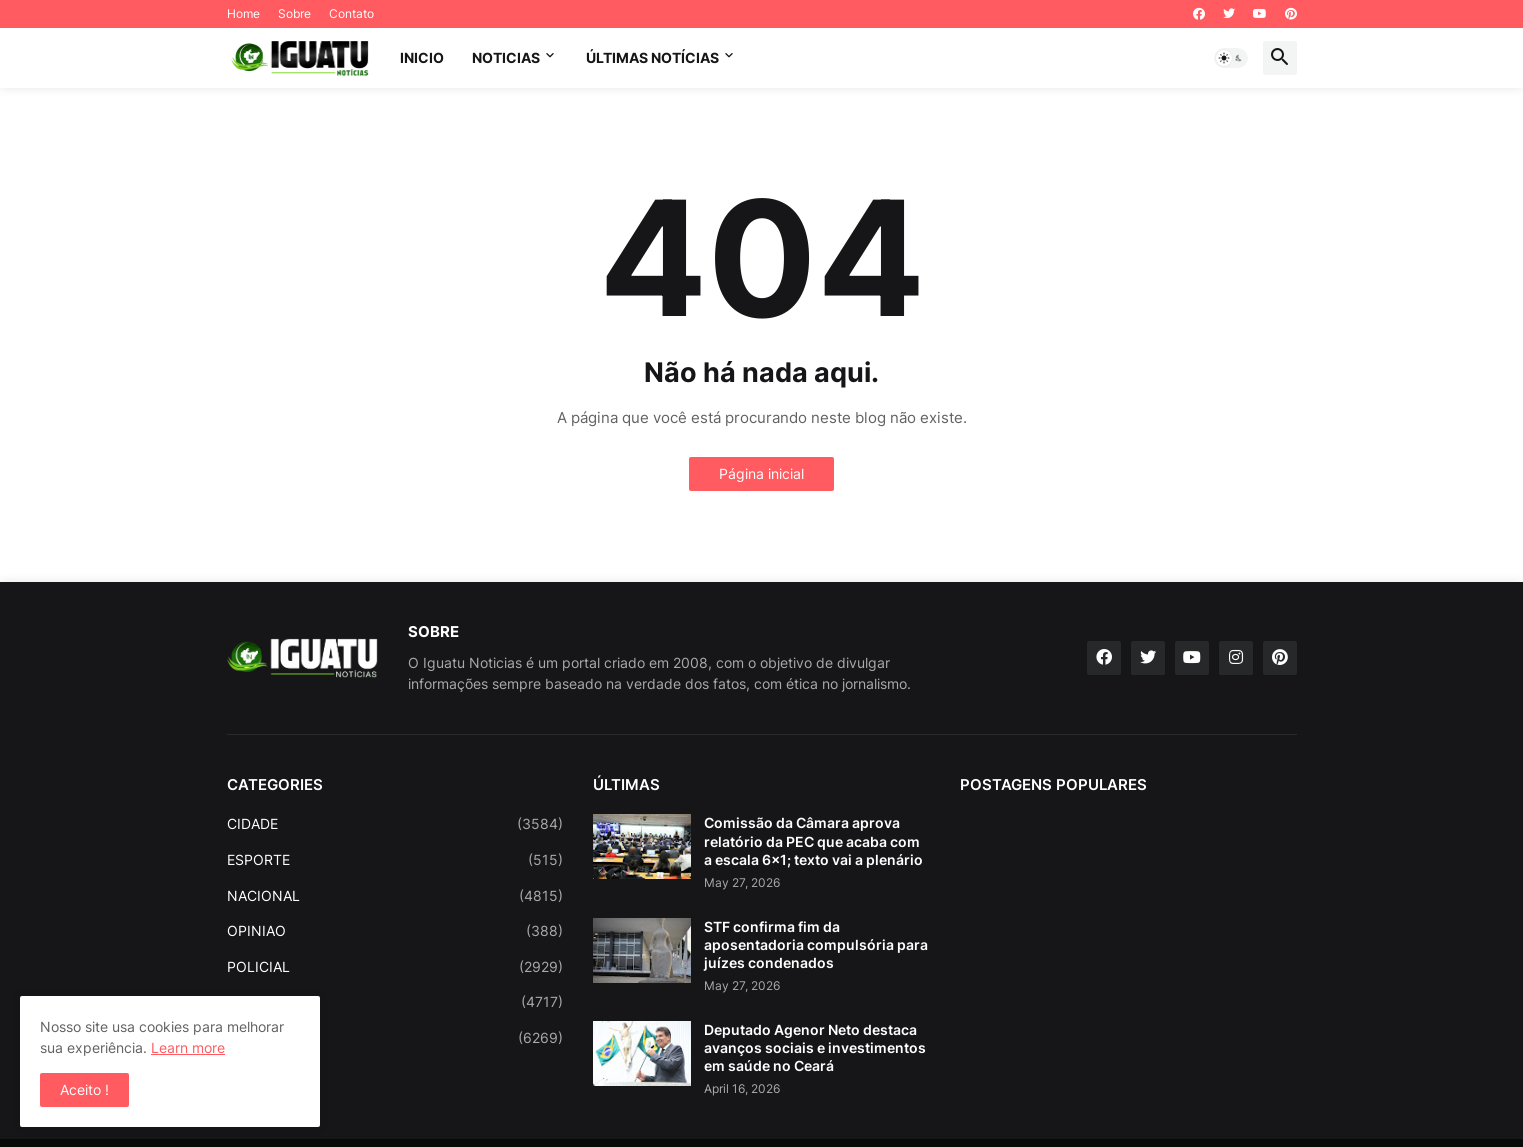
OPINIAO (395, 931)
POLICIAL (395, 967)
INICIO (422, 57)
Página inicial (761, 473)
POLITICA (395, 1002)
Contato (351, 13)
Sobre (294, 13)
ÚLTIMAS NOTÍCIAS (652, 57)
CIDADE (395, 824)
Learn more (188, 1047)
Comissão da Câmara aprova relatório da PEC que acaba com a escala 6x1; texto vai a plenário (813, 840)
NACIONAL (395, 896)
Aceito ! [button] (84, 1089)
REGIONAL (395, 1038)
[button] (1231, 58)
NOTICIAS (506, 57)
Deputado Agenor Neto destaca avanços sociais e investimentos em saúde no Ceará (815, 1047)
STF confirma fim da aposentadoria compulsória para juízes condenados (816, 944)
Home (243, 13)
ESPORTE (395, 860)
